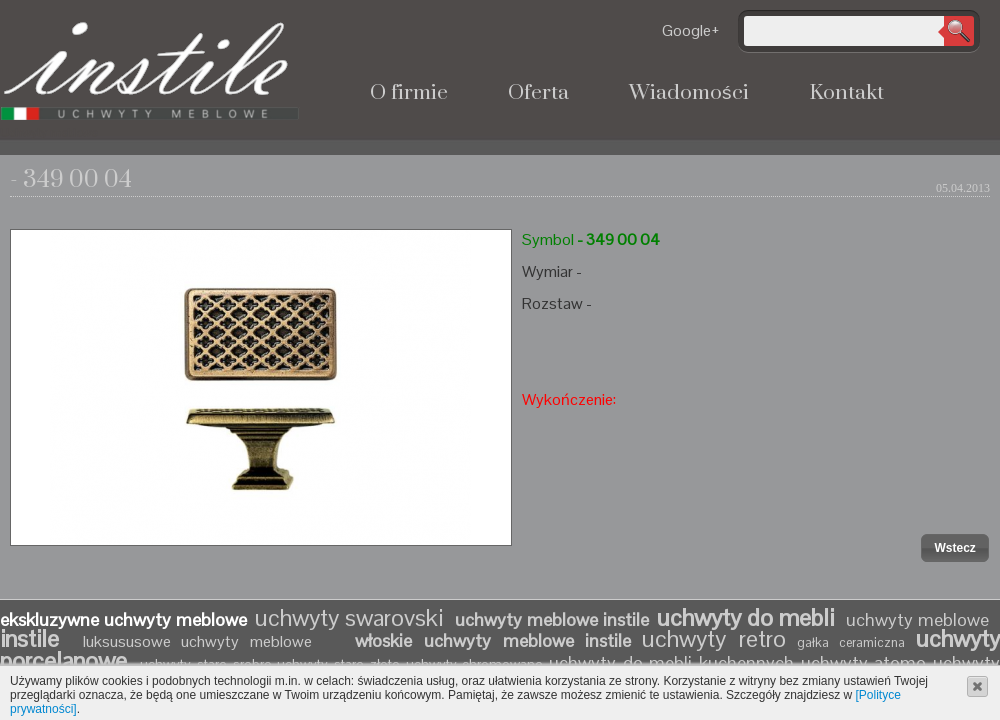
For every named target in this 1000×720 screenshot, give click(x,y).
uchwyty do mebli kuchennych (671, 662)
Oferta (538, 93)
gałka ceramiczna (851, 642)
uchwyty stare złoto (338, 664)
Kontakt (846, 93)
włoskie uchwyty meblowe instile (493, 640)
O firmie (409, 93)
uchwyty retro (714, 638)
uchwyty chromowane (477, 664)
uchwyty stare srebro (205, 664)
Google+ (691, 30)
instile (36, 638)
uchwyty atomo (864, 662)
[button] (954, 548)
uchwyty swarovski (349, 617)
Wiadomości (689, 93)
